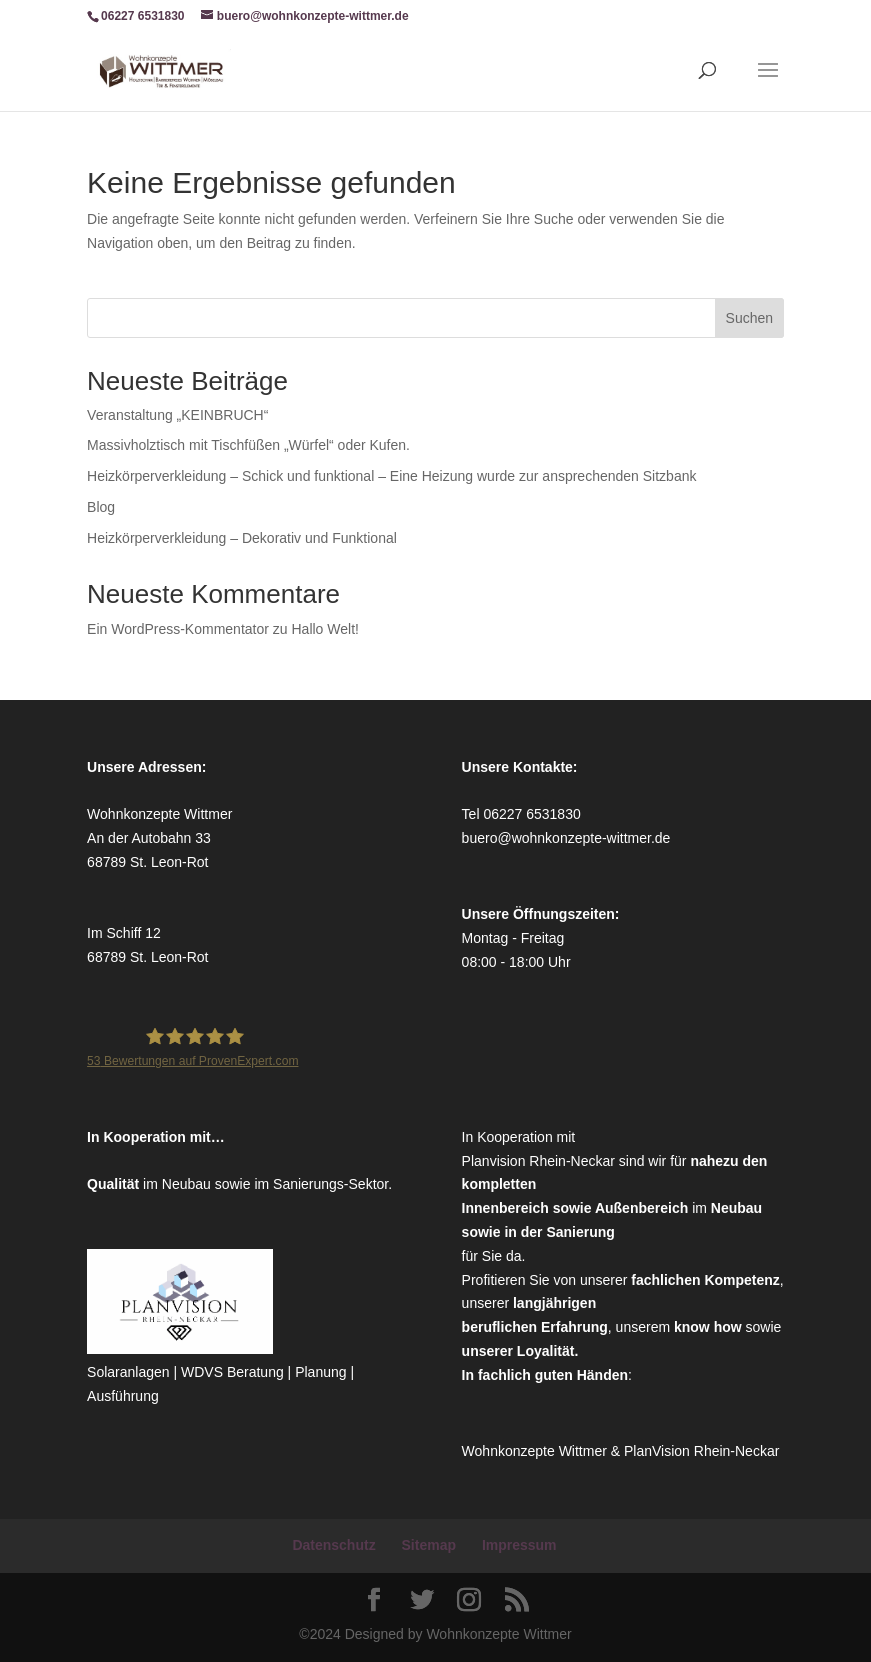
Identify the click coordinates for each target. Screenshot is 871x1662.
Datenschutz (333, 1545)
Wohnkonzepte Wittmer (536, 1451)
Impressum (519, 1545)
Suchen (749, 318)
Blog (101, 507)
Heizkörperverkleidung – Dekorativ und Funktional (242, 538)
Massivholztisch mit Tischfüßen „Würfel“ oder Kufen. (248, 445)
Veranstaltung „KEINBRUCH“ (177, 415)
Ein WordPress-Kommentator (178, 629)
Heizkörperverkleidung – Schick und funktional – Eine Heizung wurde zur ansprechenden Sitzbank (391, 476)
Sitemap (429, 1545)
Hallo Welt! (324, 629)
